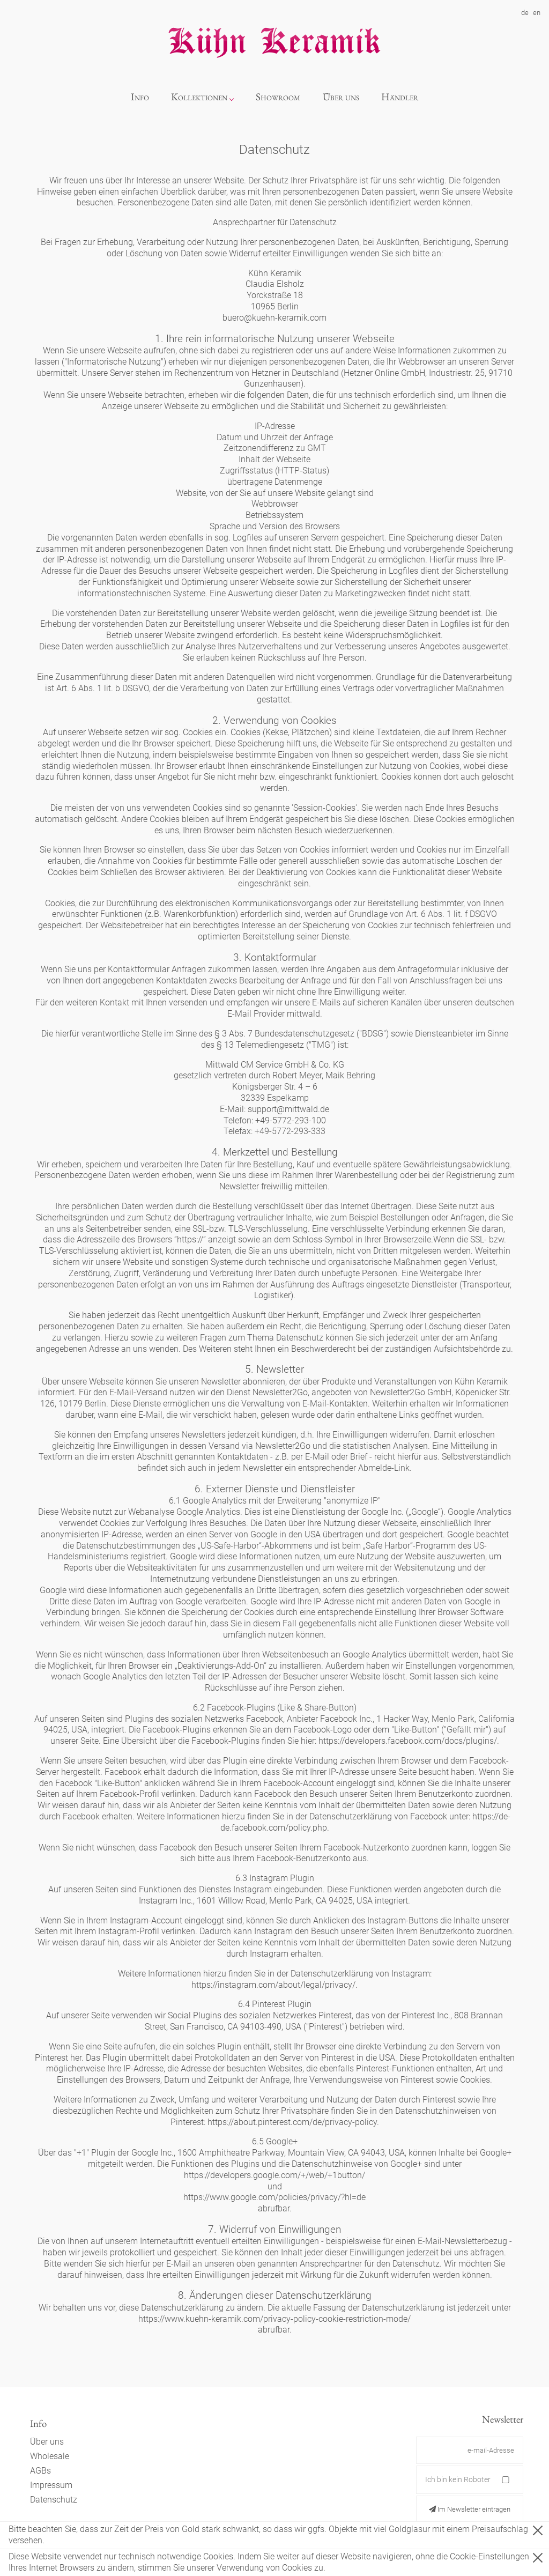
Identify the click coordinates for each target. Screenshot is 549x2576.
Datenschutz (53, 2499)
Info (140, 96)
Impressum (51, 2485)
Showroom (278, 96)
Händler (399, 96)
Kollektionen (199, 96)
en (536, 13)
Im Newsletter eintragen (469, 2509)
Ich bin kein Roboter (458, 2479)
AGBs (40, 2471)
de (525, 13)
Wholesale (49, 2456)
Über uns (341, 96)
